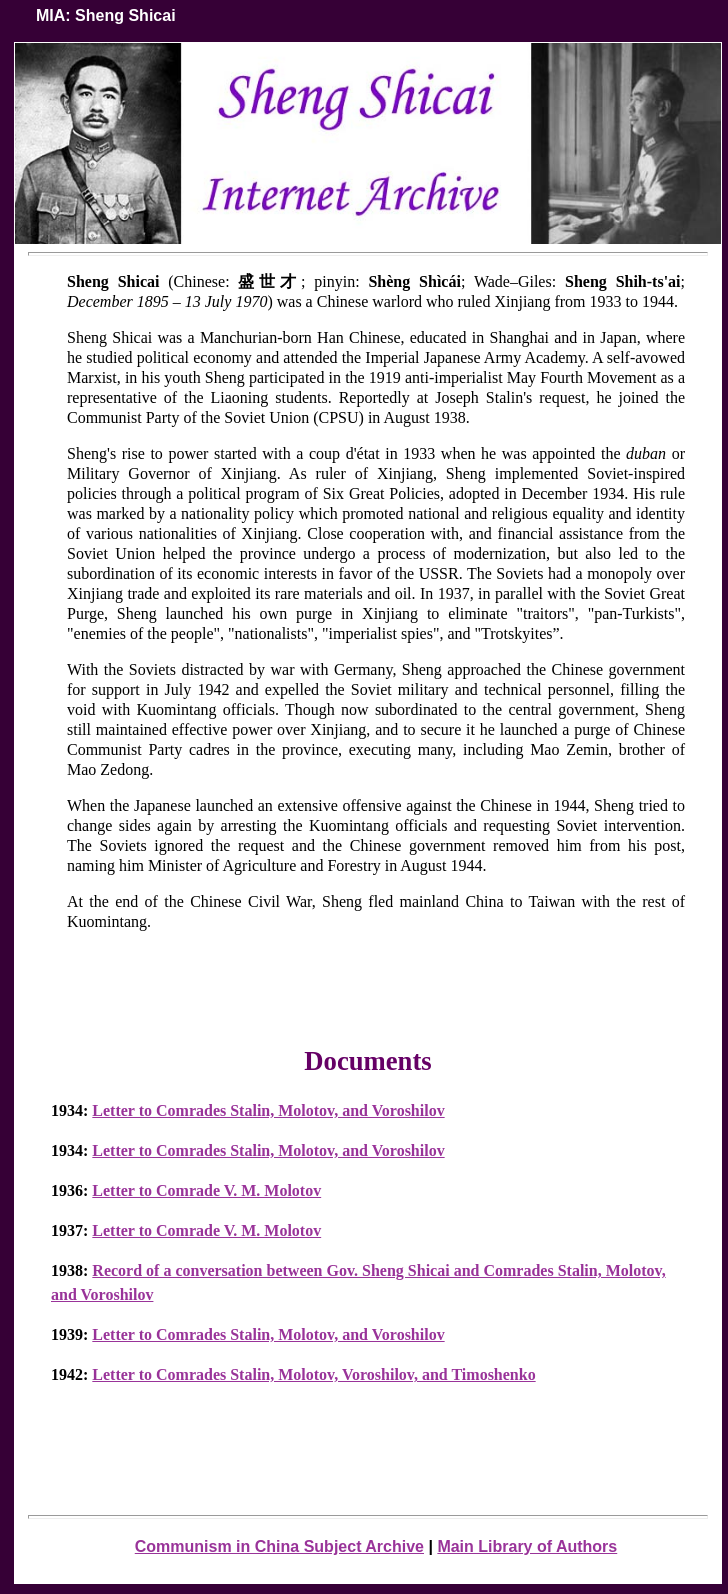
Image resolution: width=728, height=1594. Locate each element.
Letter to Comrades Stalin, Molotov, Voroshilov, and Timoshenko (313, 1374)
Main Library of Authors (527, 1546)
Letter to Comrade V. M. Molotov (206, 1190)
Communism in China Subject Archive (279, 1546)
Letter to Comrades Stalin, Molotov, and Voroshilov (268, 1110)
